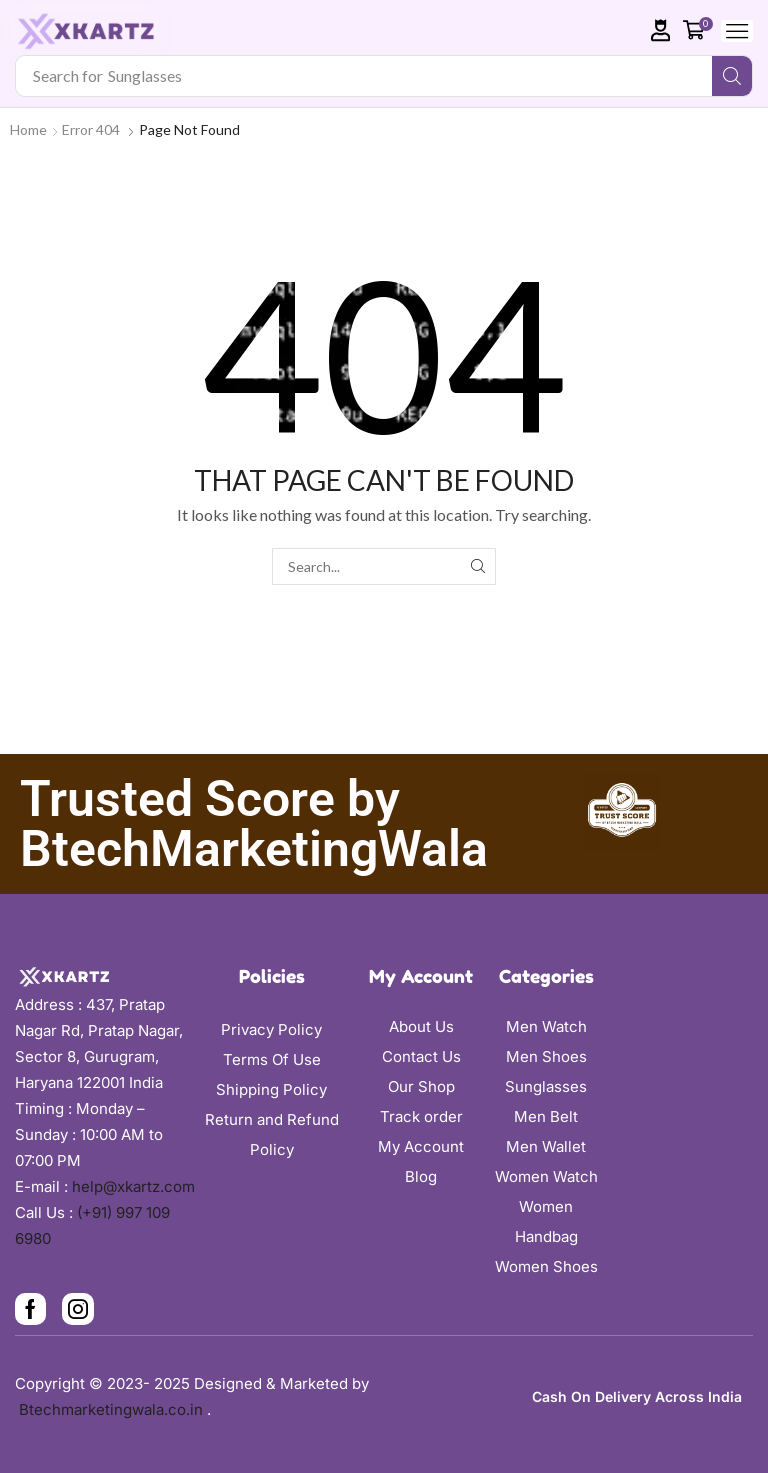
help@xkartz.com (133, 1186)
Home (28, 129)
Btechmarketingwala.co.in (113, 1409)
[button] (661, 30)
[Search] (732, 76)
